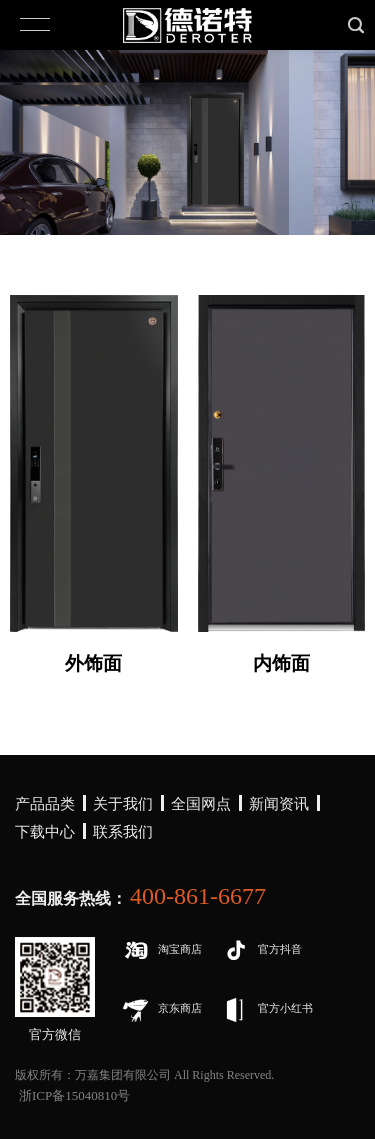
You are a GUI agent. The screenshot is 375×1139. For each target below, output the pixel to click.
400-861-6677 (198, 896)
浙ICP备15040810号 (74, 1095)
